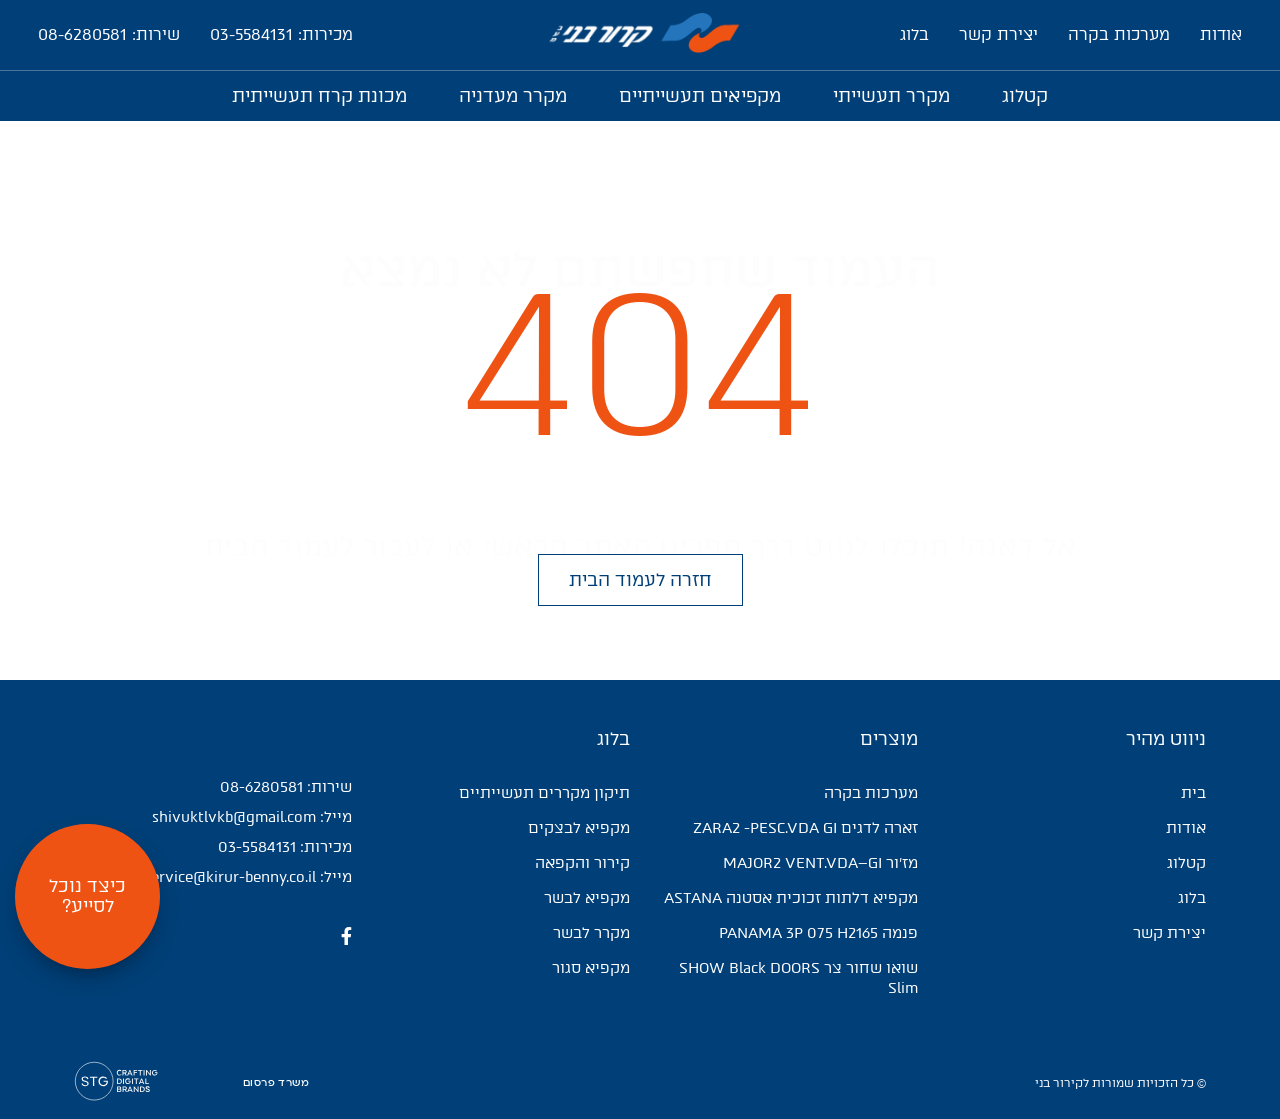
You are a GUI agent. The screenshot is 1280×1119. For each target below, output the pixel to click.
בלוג (914, 34)
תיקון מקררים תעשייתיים (544, 793)
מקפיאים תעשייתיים (700, 96)
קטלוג (1025, 96)
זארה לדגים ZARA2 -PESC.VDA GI (805, 828)
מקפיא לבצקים (579, 828)
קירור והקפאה (582, 863)
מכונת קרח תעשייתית (319, 96)
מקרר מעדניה (513, 96)
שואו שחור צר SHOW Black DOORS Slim (798, 978)
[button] (640, 580)
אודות (1221, 34)
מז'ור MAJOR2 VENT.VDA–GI (820, 863)
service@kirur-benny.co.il (230, 877)
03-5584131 (257, 847)
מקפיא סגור (591, 968)
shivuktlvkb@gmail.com (234, 817)
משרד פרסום (276, 1083)
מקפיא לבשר (587, 898)
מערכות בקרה (1119, 34)
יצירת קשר (998, 34)
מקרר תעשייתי (891, 96)
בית (1193, 793)
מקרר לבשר (591, 933)
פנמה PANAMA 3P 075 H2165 (818, 933)
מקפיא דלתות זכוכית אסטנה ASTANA (791, 898)
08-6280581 (261, 787)
